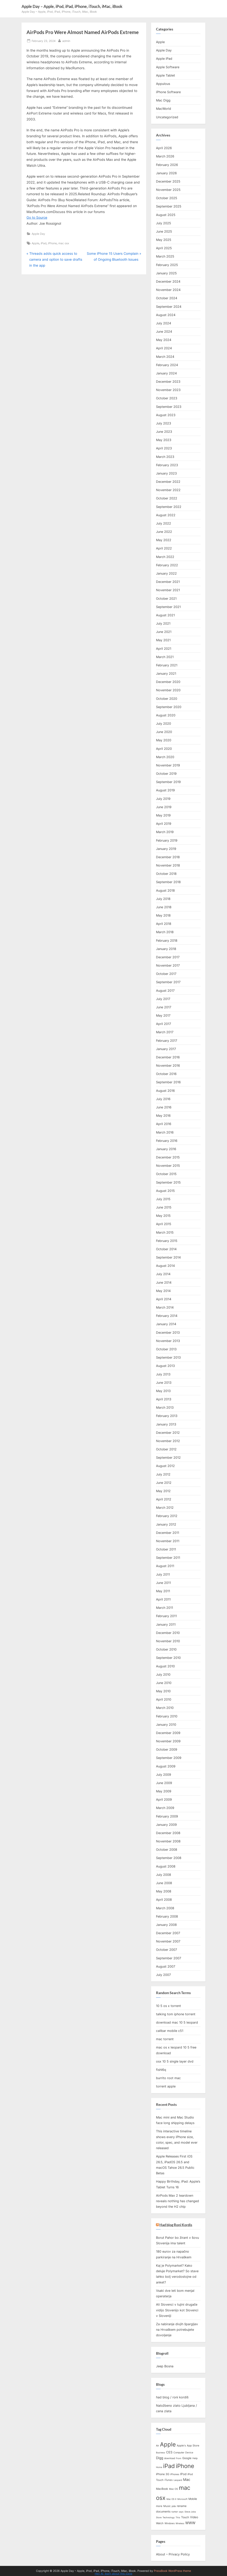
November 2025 (168, 190)
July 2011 (163, 1574)
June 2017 (163, 1007)
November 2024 (168, 290)
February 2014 (166, 1316)
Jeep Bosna (164, 2366)
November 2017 (168, 965)
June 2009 (164, 1783)
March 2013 (165, 1407)
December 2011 (167, 1533)
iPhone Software (168, 92)
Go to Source (36, 218)
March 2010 (165, 1708)
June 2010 (163, 1683)
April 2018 (163, 924)
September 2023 (168, 407)
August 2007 (165, 1966)
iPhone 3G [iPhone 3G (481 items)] (162, 2474)
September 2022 (168, 507)
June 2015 (163, 1207)
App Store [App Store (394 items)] (193, 2445)
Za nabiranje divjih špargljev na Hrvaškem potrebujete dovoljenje (177, 2329)
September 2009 (168, 1758)
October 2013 (166, 1349)
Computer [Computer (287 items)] (178, 2452)
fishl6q (161, 2070)
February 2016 (166, 1141)
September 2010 (168, 1658)
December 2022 (168, 482)
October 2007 (166, 1950)
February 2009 (167, 1816)
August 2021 (165, 615)
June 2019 (163, 807)
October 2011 (166, 1549)
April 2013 (163, 1399)
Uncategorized (167, 117)
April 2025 (164, 248)
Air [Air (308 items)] (157, 2445)
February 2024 (167, 365)
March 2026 (165, 156)
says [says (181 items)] (181, 2512)
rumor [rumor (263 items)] (174, 2511)
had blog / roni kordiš (172, 2397)
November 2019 (168, 765)
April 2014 (163, 1299)
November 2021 (168, 590)
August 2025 (165, 215)
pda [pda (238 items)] (174, 2506)
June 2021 (163, 632)
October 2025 (166, 198)
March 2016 (165, 1132)
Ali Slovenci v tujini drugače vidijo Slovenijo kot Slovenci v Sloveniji (177, 2310)
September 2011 (168, 1558)
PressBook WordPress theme (172, 2570)
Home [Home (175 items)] (159, 2467)
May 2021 (163, 640)
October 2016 (166, 1074)
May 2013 (163, 1391)
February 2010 (166, 1716)
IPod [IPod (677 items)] (183, 2474)
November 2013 (168, 1341)
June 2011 (163, 1583)
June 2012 (163, 1483)
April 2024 (164, 348)
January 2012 (166, 1524)
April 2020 (164, 749)
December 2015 (168, 1157)
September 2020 (168, 707)
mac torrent (165, 2039)
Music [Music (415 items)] (167, 2506)
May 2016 (163, 1116)
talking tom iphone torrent (175, 2014)
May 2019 (163, 815)
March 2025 (165, 256)
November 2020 (168, 690)
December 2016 (168, 1057)
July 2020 (163, 723)
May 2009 (163, 1791)
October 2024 (166, 298)
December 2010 (168, 1633)
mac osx (63, 243)
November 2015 (168, 1166)
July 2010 (163, 1674)
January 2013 (166, 1424)
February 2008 (167, 1916)
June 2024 (164, 331)
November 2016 (168, 1065)
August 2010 (165, 1666)
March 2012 (165, 1508)
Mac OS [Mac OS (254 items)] (173, 2489)
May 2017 (163, 1015)
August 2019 (165, 790)
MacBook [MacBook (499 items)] (162, 2488)
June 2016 (163, 1107)
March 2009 (165, 1808)
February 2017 (166, 1041)
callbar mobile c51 (169, 2031)
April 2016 (163, 1124)
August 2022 (165, 515)
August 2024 (165, 315)
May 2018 (163, 915)
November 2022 (168, 490)
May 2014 (163, 1291)
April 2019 (163, 824)
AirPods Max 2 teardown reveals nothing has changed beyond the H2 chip (177, 2201)
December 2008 (168, 1833)
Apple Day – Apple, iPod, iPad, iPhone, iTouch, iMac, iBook (72, 6)
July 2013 (163, 1374)
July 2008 (163, 1875)
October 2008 (166, 1850)
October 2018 (166, 874)
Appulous (163, 84)
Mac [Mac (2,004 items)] (186, 2480)
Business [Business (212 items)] (160, 2452)
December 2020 (168, 682)
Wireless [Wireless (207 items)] (180, 2523)
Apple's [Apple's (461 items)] (181, 2445)
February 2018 (166, 940)
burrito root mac (168, 2078)
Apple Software (167, 67)
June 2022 (164, 532)
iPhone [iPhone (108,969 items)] (185, 2465)
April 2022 (164, 548)
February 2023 (167, 465)
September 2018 (168, 882)
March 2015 (165, 1232)
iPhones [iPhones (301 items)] (174, 2474)
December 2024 (168, 281)
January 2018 (166, 949)
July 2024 (163, 323)
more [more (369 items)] (159, 2506)
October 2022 (166, 498)
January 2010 (166, 1724)
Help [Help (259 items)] (195, 2458)
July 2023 (163, 423)
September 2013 (168, 1357)
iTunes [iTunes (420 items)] (169, 2479)
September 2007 (168, 1958)
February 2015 (166, 1241)
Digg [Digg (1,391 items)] (159, 2458)
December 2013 (168, 1332)
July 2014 (163, 1274)
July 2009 (163, 1775)
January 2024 (166, 373)
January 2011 (166, 1624)
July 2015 (163, 1199)
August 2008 (165, 1866)
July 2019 (163, 799)
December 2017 (168, 957)
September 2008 (168, 1858)
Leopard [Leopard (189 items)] (178, 2480)
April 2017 (163, 1024)
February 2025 (167, 265)
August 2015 (165, 1191)
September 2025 (168, 206)
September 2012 (168, 1457)
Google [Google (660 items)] (186, 2458)
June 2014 (163, 1282)
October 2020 (166, 699)
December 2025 (168, 181)
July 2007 (163, 1975)
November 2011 (167, 1541)
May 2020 (163, 740)
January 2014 (166, 1324)
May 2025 (163, 240)
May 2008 (163, 1891)
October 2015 (166, 1174)
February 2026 (167, 165)
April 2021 (163, 649)
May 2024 (163, 340)
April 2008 (164, 1900)
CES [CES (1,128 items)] (169, 2452)
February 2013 (166, 1416)
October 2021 (166, 598)
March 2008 (165, 1908)
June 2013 (163, 1383)
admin (66, 40)
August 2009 (165, 1766)
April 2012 (163, 1499)
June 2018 (163, 907)
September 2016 (168, 1082)
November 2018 (168, 865)
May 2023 (163, 440)
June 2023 (164, 432)
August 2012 (165, 1466)
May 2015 (163, 1216)
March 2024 (165, 357)
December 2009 (168, 1733)
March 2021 (165, 657)
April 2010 (163, 1699)
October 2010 (166, 1649)
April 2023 (164, 448)
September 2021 (168, 607)
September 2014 (168, 1257)
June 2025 (164, 231)
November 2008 (168, 1841)
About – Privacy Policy (173, 2554)
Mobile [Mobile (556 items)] (192, 2498)
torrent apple (166, 2086)
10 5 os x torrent (168, 2006)
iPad (43, 243)
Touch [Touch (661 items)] (185, 2517)
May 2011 (163, 1591)
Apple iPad (164, 59)
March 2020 (165, 757)
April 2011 (163, 1599)
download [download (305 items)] (169, 2458)
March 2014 (165, 1307)
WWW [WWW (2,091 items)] (190, 2523)
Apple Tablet (165, 75)
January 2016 (166, 1149)
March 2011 (164, 1608)
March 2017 (164, 1032)
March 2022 (165, 557)
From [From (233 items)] (178, 2458)
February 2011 (166, 1616)
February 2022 (167, 565)
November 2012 (168, 1441)
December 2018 (168, 857)
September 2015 (168, 1182)
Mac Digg (163, 100)
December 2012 (168, 1433)
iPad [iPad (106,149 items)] (169, 2465)
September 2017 (168, 982)
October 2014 (166, 1249)
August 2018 (165, 890)
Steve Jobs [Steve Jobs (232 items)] (190, 2511)
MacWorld (163, 109)
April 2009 (164, 1799)
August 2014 (165, 1266)
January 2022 (166, 573)
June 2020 (164, 732)
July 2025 (163, 223)
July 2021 (163, 623)
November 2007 (168, 1941)
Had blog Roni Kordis (175, 2225)
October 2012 (166, 1449)
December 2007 (168, 1933)
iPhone (52, 243)
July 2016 (163, 1099)
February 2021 (166, 665)
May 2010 (163, 1691)
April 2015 (163, 1224)
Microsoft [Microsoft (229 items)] (182, 2499)
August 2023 (165, 415)
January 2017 (166, 1049)
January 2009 (166, 1825)
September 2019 (168, 782)
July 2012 (163, 1474)
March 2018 (165, 932)
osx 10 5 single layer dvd (174, 2061)
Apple (35, 243)
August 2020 (165, 715)
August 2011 (165, 1566)
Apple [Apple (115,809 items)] (168, 2444)
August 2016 (165, 1091)
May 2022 (163, 540)
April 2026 (164, 148)
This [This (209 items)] (178, 2517)
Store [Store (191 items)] (159, 2517)
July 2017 (163, 999)
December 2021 (168, 582)
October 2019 (166, 774)
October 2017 (166, 974)
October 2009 (166, 1749)
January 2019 (166, 849)
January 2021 (166, 673)
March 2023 (165, 457)
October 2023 (166, 398)
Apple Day (38, 233)
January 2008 (166, 1925)
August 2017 (165, 991)
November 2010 (168, 1641)
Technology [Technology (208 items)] (169, 2517)
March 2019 (165, 832)
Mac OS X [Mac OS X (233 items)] (171, 2499)
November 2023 (168, 390)
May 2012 (163, 1491)
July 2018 (163, 899)
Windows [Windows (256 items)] (170, 2523)
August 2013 (165, 1366)
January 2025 (166, 273)
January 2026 (166, 173)
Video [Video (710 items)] (194, 2517)
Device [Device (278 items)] (189, 2452)
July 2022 (163, 523)
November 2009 (168, 1741)
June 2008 (164, 1883)
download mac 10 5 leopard (177, 2022)
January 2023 (166, 473)
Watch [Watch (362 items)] (160, 2523)
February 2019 (166, 840)
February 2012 (166, 1516)
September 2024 (168, 307)
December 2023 (168, 382)
